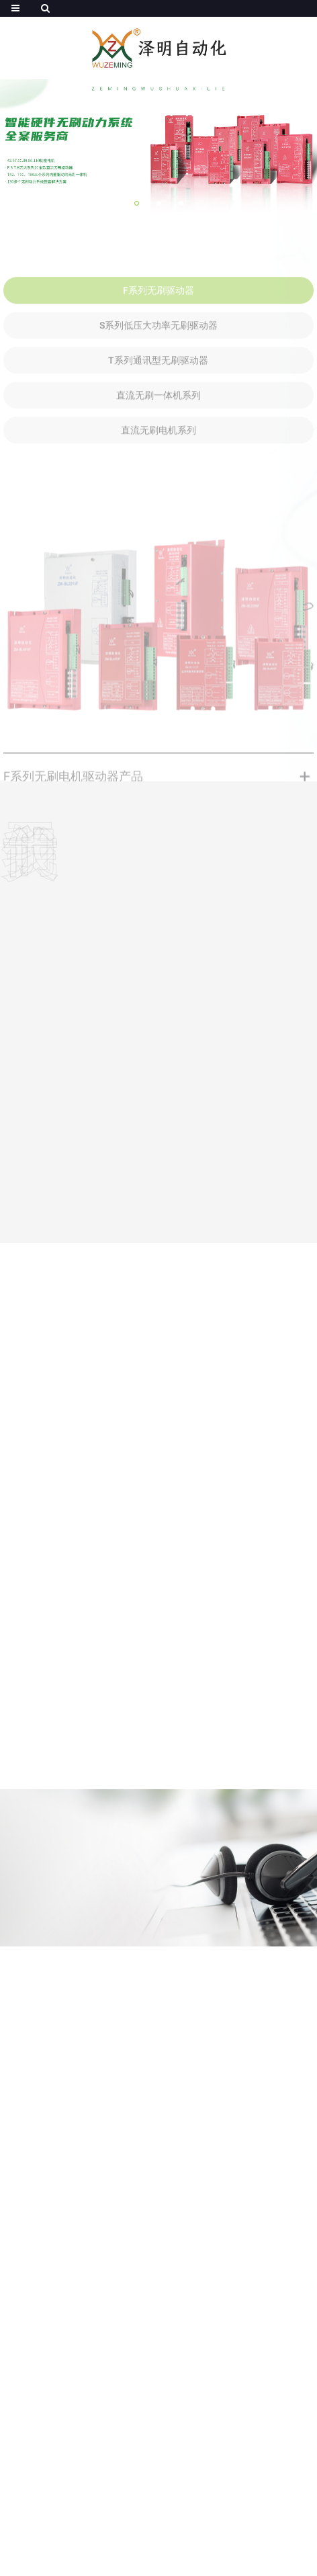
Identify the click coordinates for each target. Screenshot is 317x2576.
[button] (136, 203)
